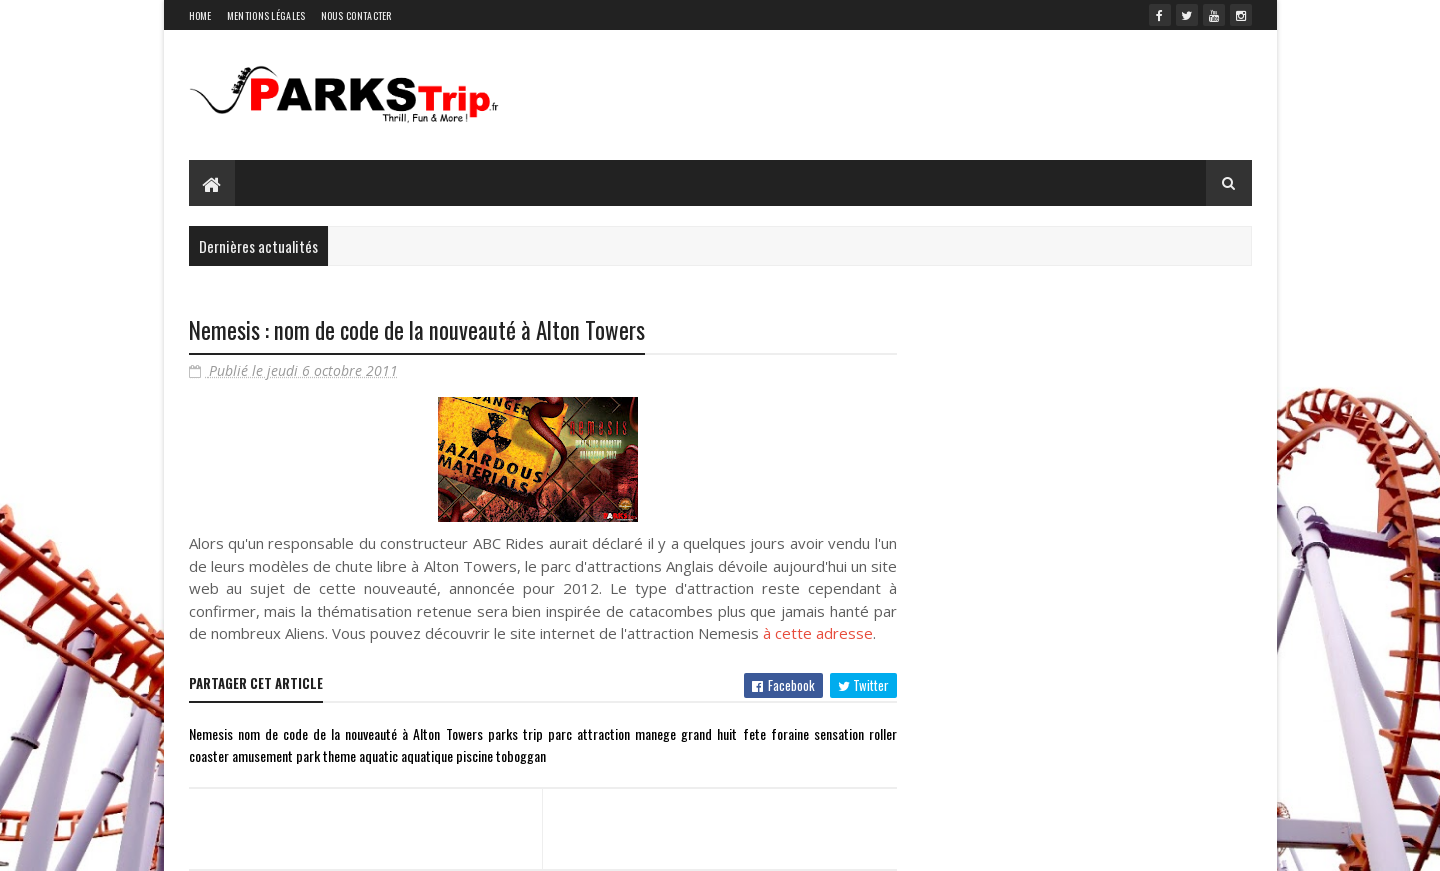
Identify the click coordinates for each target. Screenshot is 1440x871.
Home (200, 15)
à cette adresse (818, 633)
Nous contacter (356, 15)
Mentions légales (266, 15)
